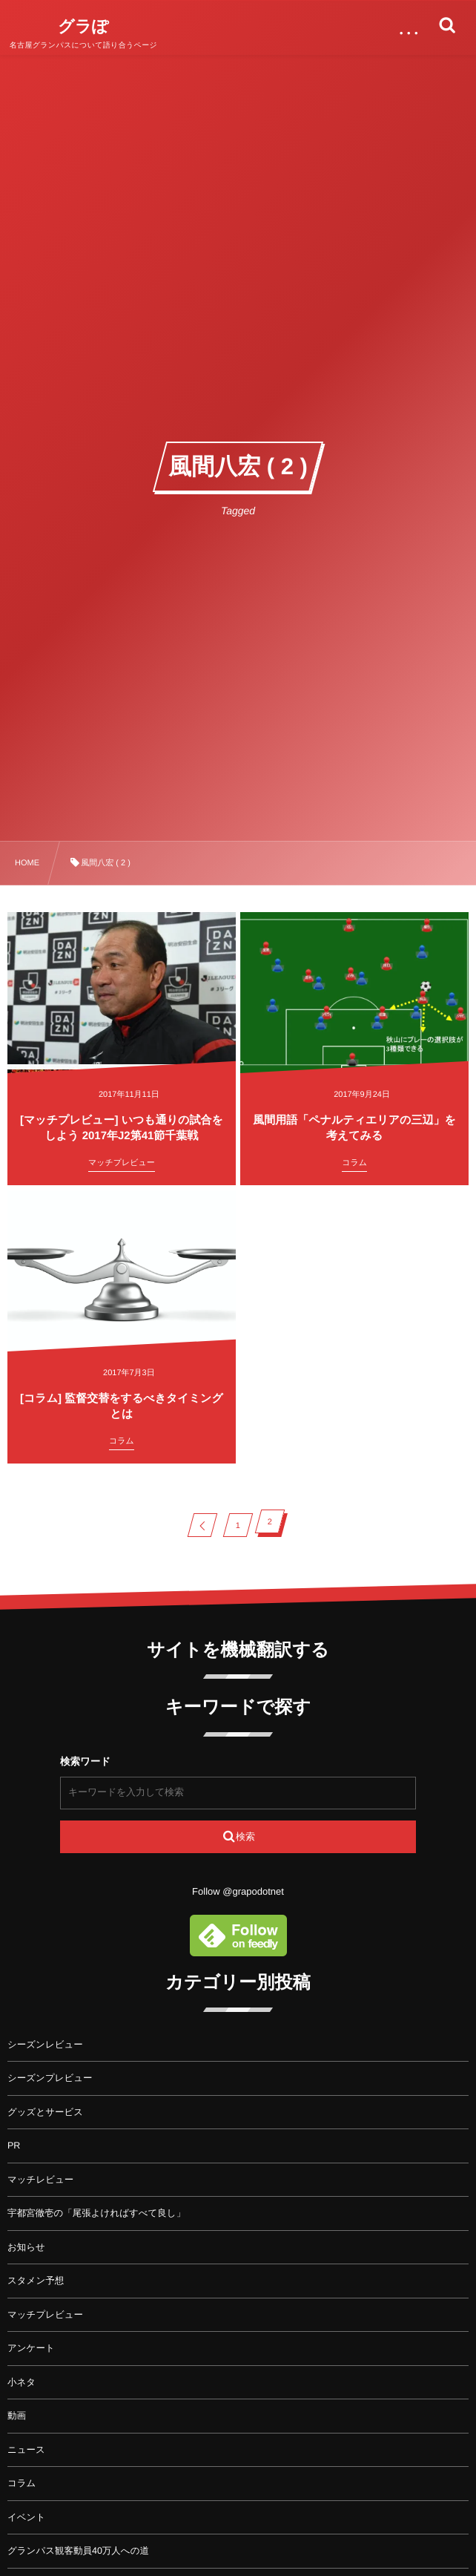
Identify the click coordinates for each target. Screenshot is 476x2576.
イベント (26, 2517)
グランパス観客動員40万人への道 (78, 2551)
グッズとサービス (45, 2112)
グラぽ (83, 27)
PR (13, 2145)
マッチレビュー (40, 2179)
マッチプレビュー (45, 2315)
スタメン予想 (35, 2280)
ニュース (26, 2450)
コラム (21, 2483)
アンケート (31, 2348)
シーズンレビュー (45, 2044)
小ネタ (21, 2382)
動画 (16, 2416)
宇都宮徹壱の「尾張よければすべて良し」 (96, 2213)
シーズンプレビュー (50, 2078)
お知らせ (26, 2247)
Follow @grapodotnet (238, 1891)
